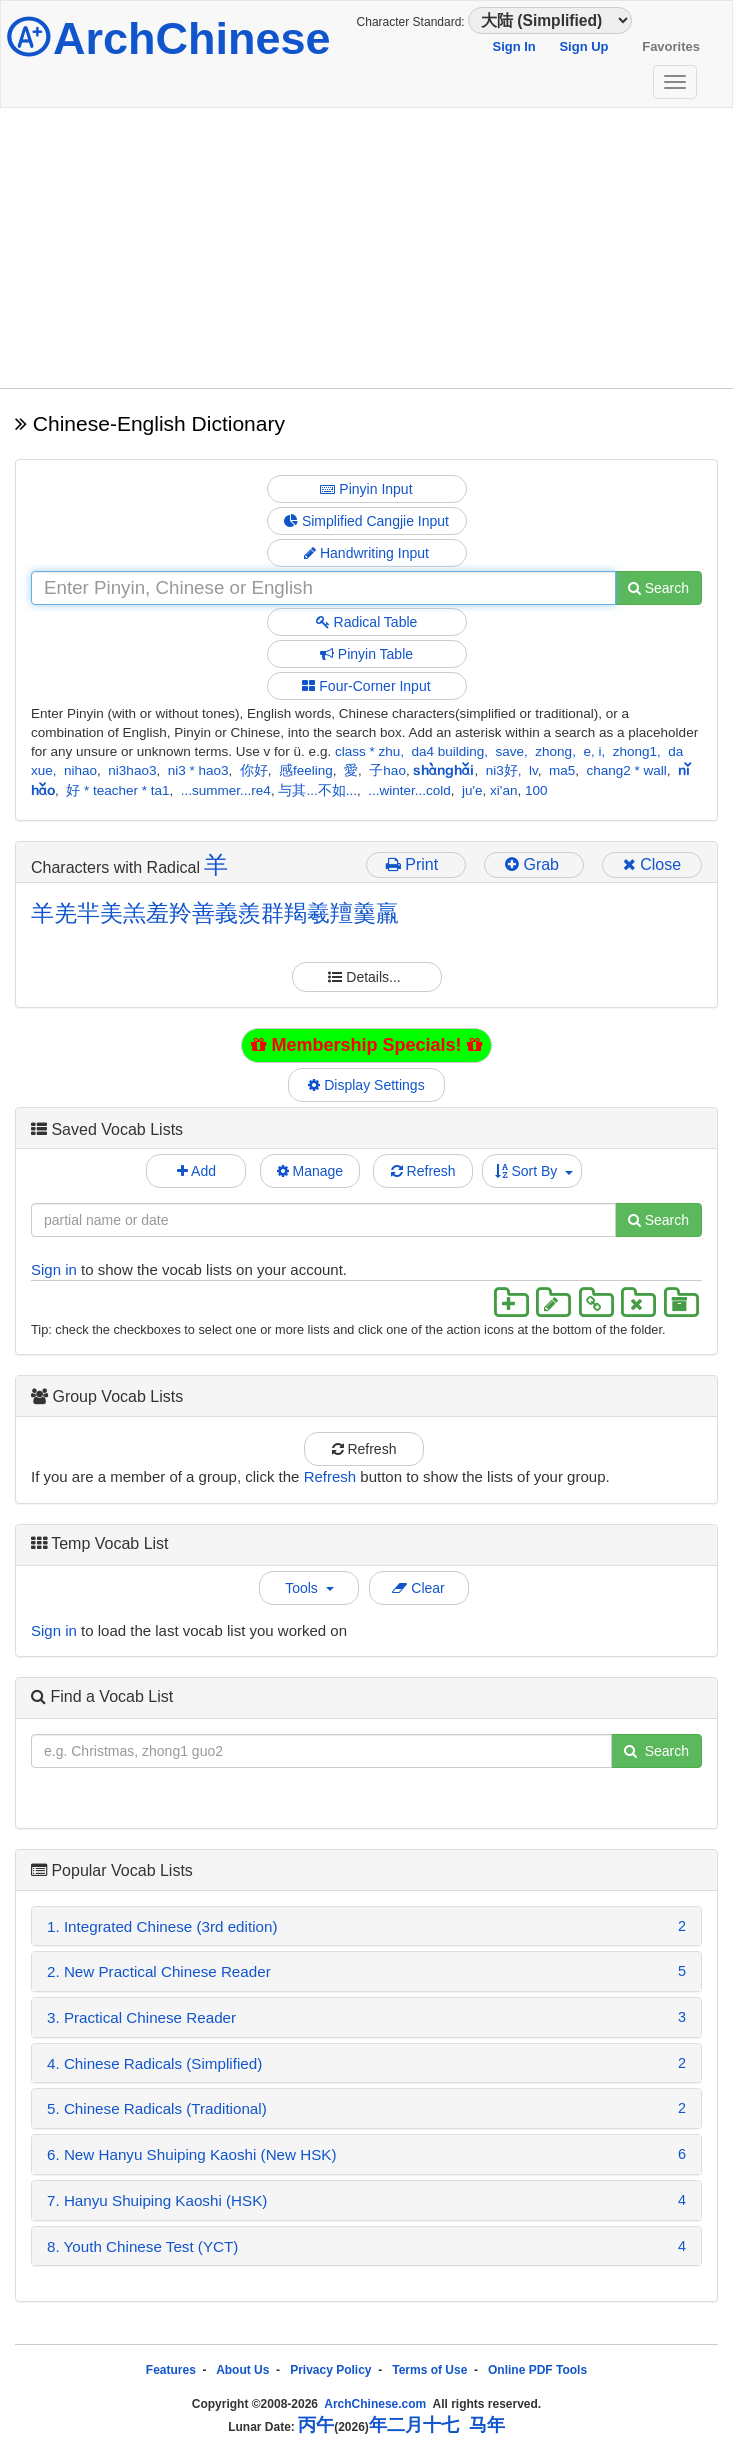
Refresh (423, 1171)
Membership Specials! (366, 1045)
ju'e (472, 790)
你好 (254, 770)
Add (196, 1171)
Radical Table (367, 622)
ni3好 (502, 770)
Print (416, 864)
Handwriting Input (366, 553)
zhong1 (635, 751)
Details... (366, 977)
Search (658, 588)
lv (533, 770)
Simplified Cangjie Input (366, 521)
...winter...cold (409, 790)
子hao (387, 770)
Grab (534, 864)
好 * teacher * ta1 (117, 790)
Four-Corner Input (366, 686)
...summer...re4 (226, 790)
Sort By (534, 1171)
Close (652, 864)
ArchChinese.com (375, 2404)
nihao (80, 770)
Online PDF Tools (537, 2370)
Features (171, 2370)
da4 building (447, 751)
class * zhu (367, 751)
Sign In (513, 46)
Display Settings (367, 1085)
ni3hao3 (132, 770)
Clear (418, 1588)
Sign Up (583, 46)
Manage (310, 1171)
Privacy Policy (330, 2370)
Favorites (671, 46)
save (510, 751)
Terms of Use (429, 2370)
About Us (242, 2370)
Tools (309, 1588)
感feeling (306, 770)
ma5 (562, 770)
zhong (553, 751)
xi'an (503, 790)
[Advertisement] (366, 248)
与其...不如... (317, 790)
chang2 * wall (627, 770)
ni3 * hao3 (198, 770)
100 (536, 790)
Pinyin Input (366, 489)
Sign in (54, 1269)
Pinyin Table (366, 654)
